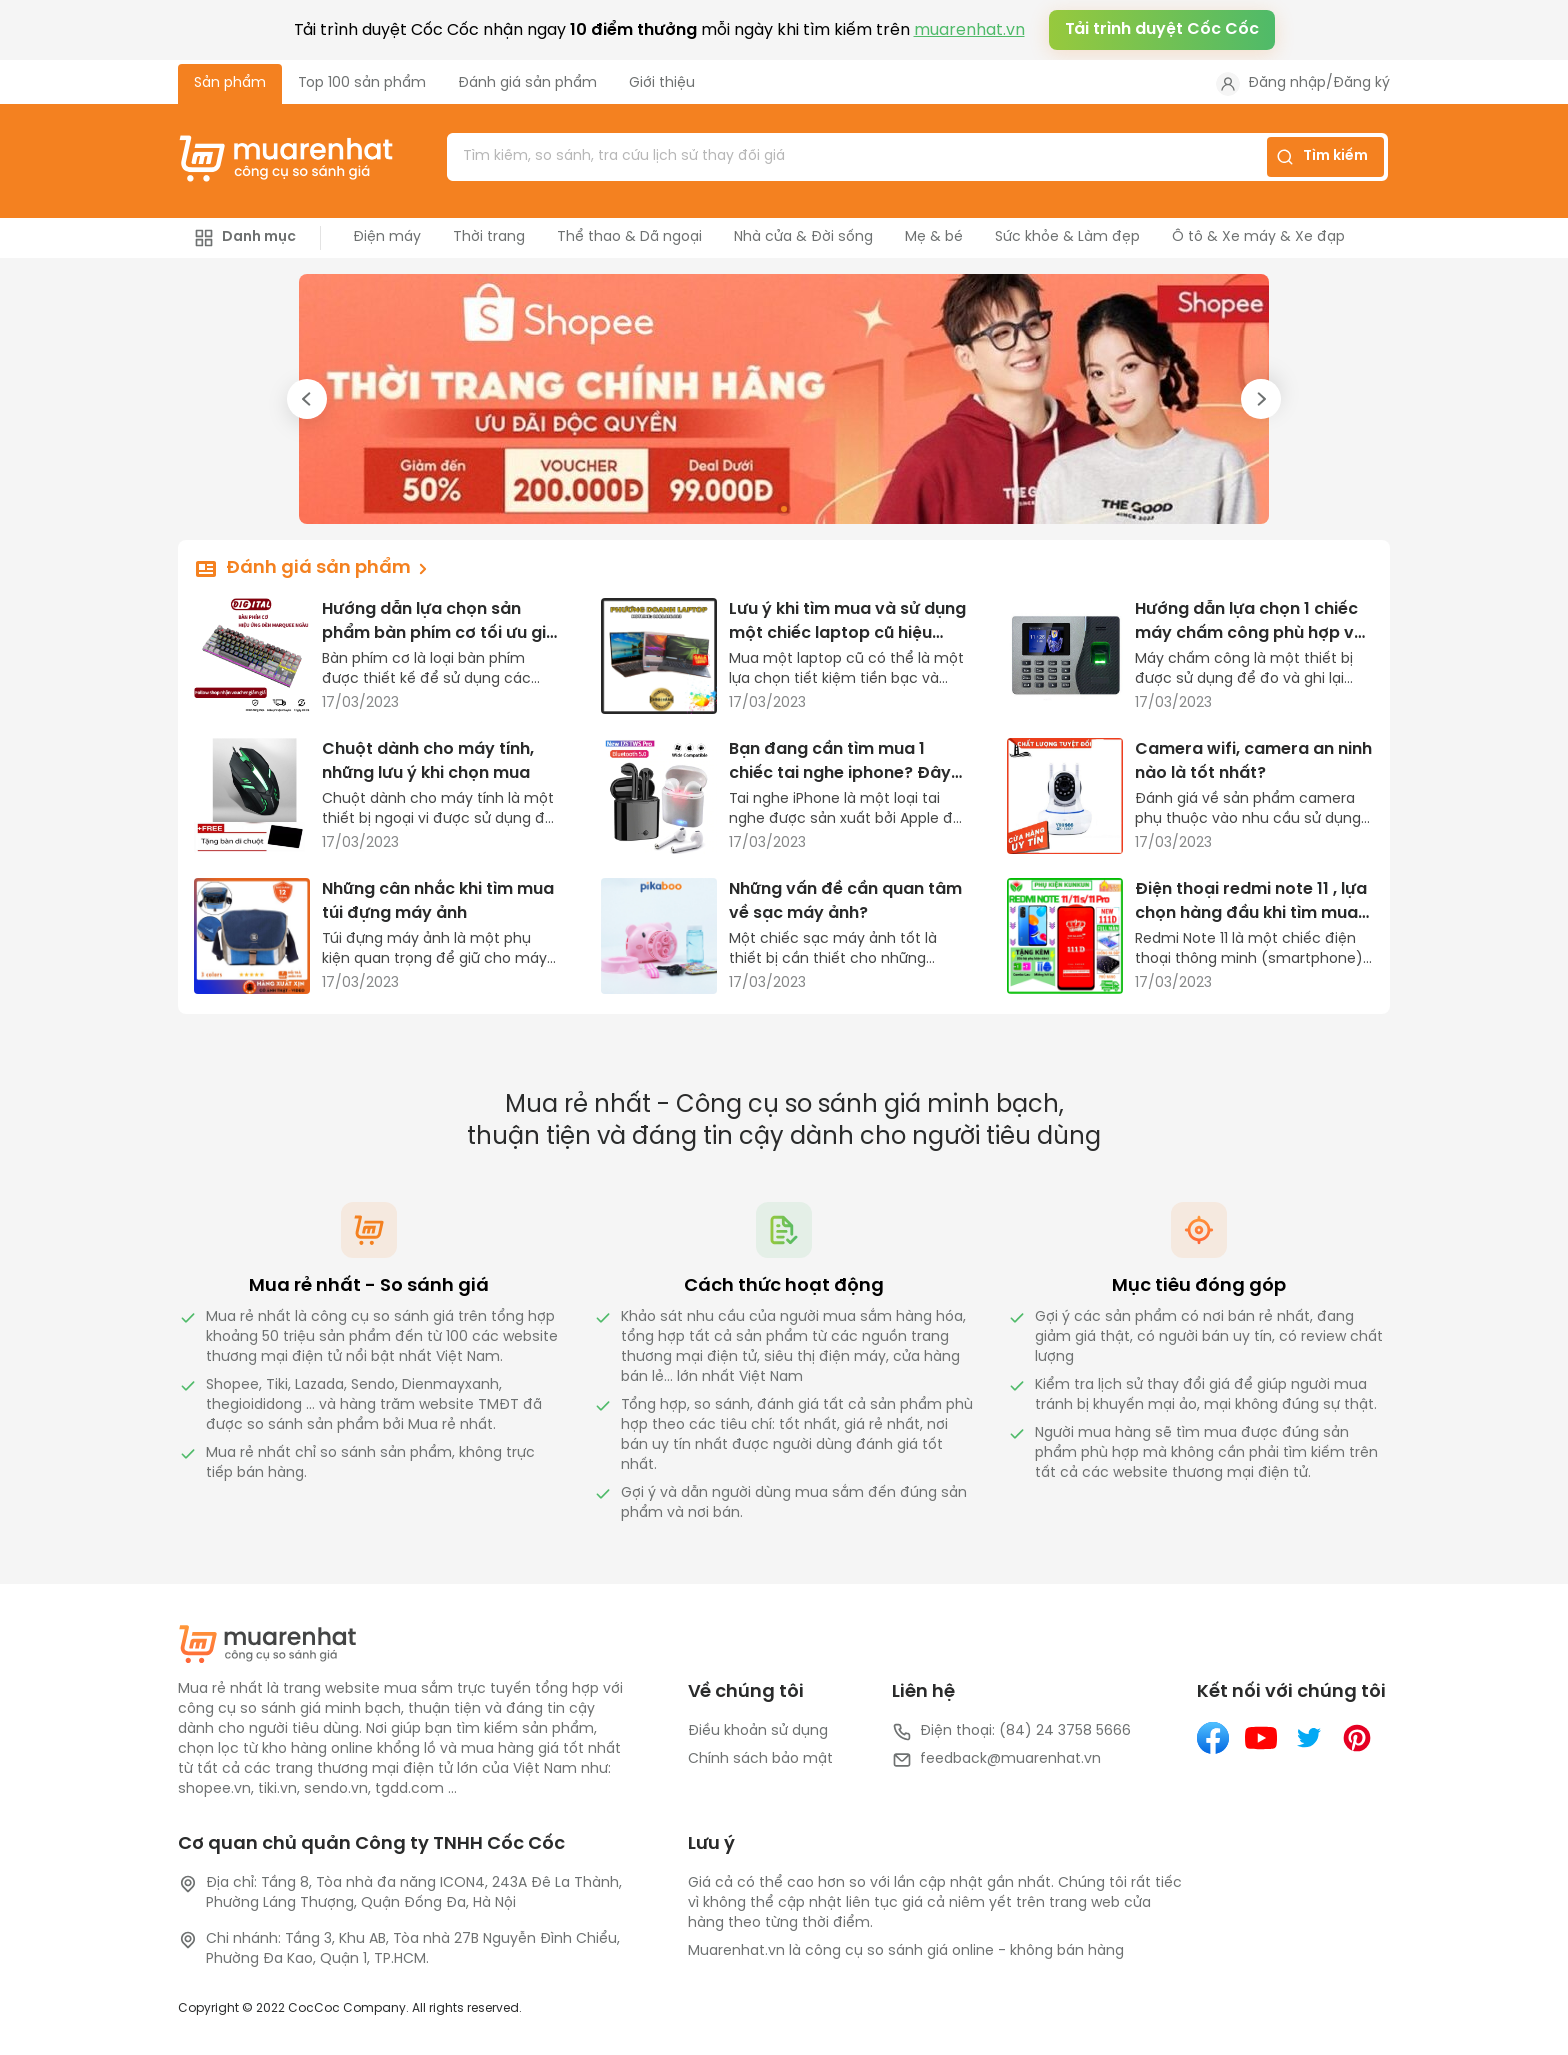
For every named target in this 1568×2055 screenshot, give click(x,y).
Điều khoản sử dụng (758, 1731)
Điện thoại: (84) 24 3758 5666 (1011, 1732)
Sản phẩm (230, 83)
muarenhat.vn (969, 30)
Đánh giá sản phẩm (527, 83)
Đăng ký (1361, 83)
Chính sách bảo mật (760, 1759)
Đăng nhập (1287, 83)
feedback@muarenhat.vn (996, 1760)
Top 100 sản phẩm (362, 83)
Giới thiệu (662, 83)
